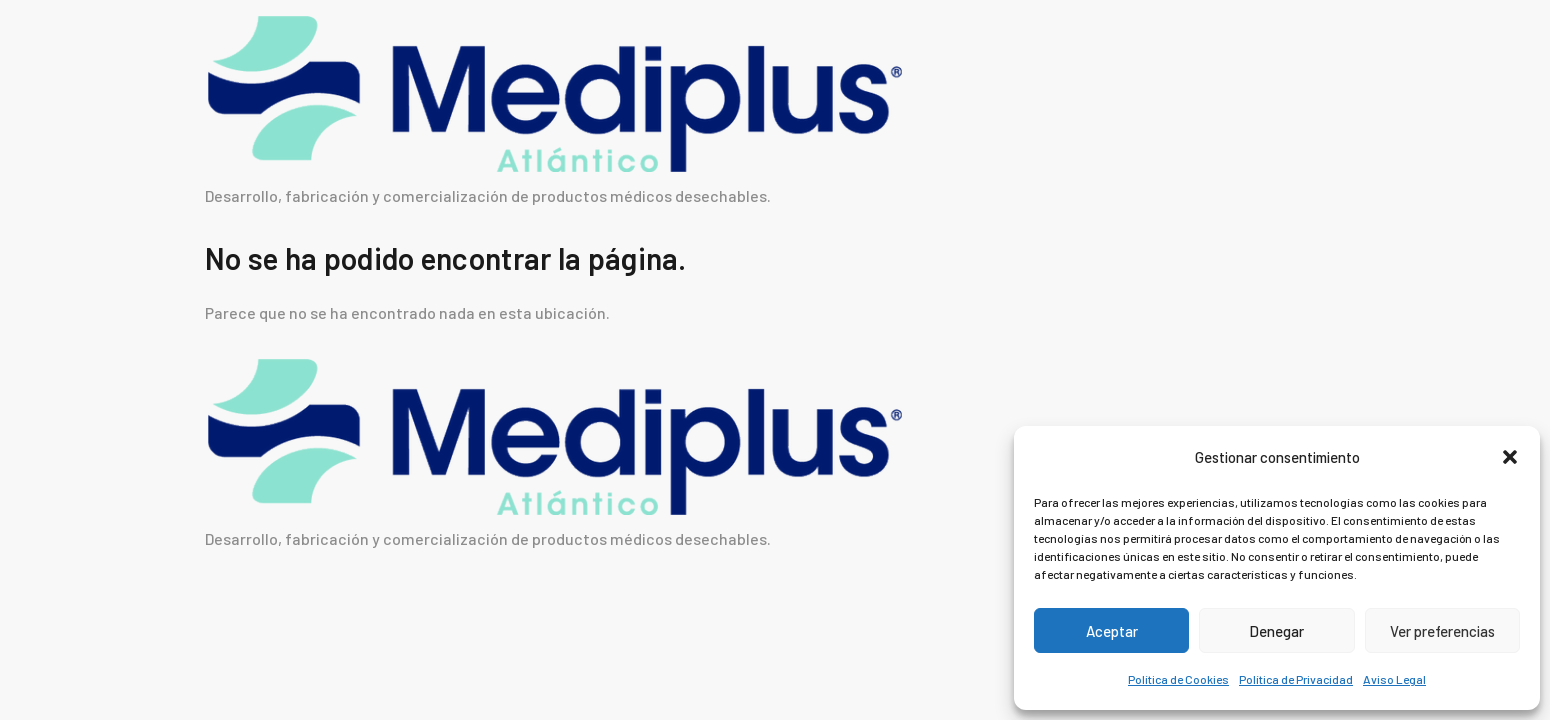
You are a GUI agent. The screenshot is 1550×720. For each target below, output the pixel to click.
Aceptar (1112, 631)
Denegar (1276, 631)
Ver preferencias (1442, 631)
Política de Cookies (1178, 679)
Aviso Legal (1394, 679)
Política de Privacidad (1296, 679)
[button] (1510, 457)
